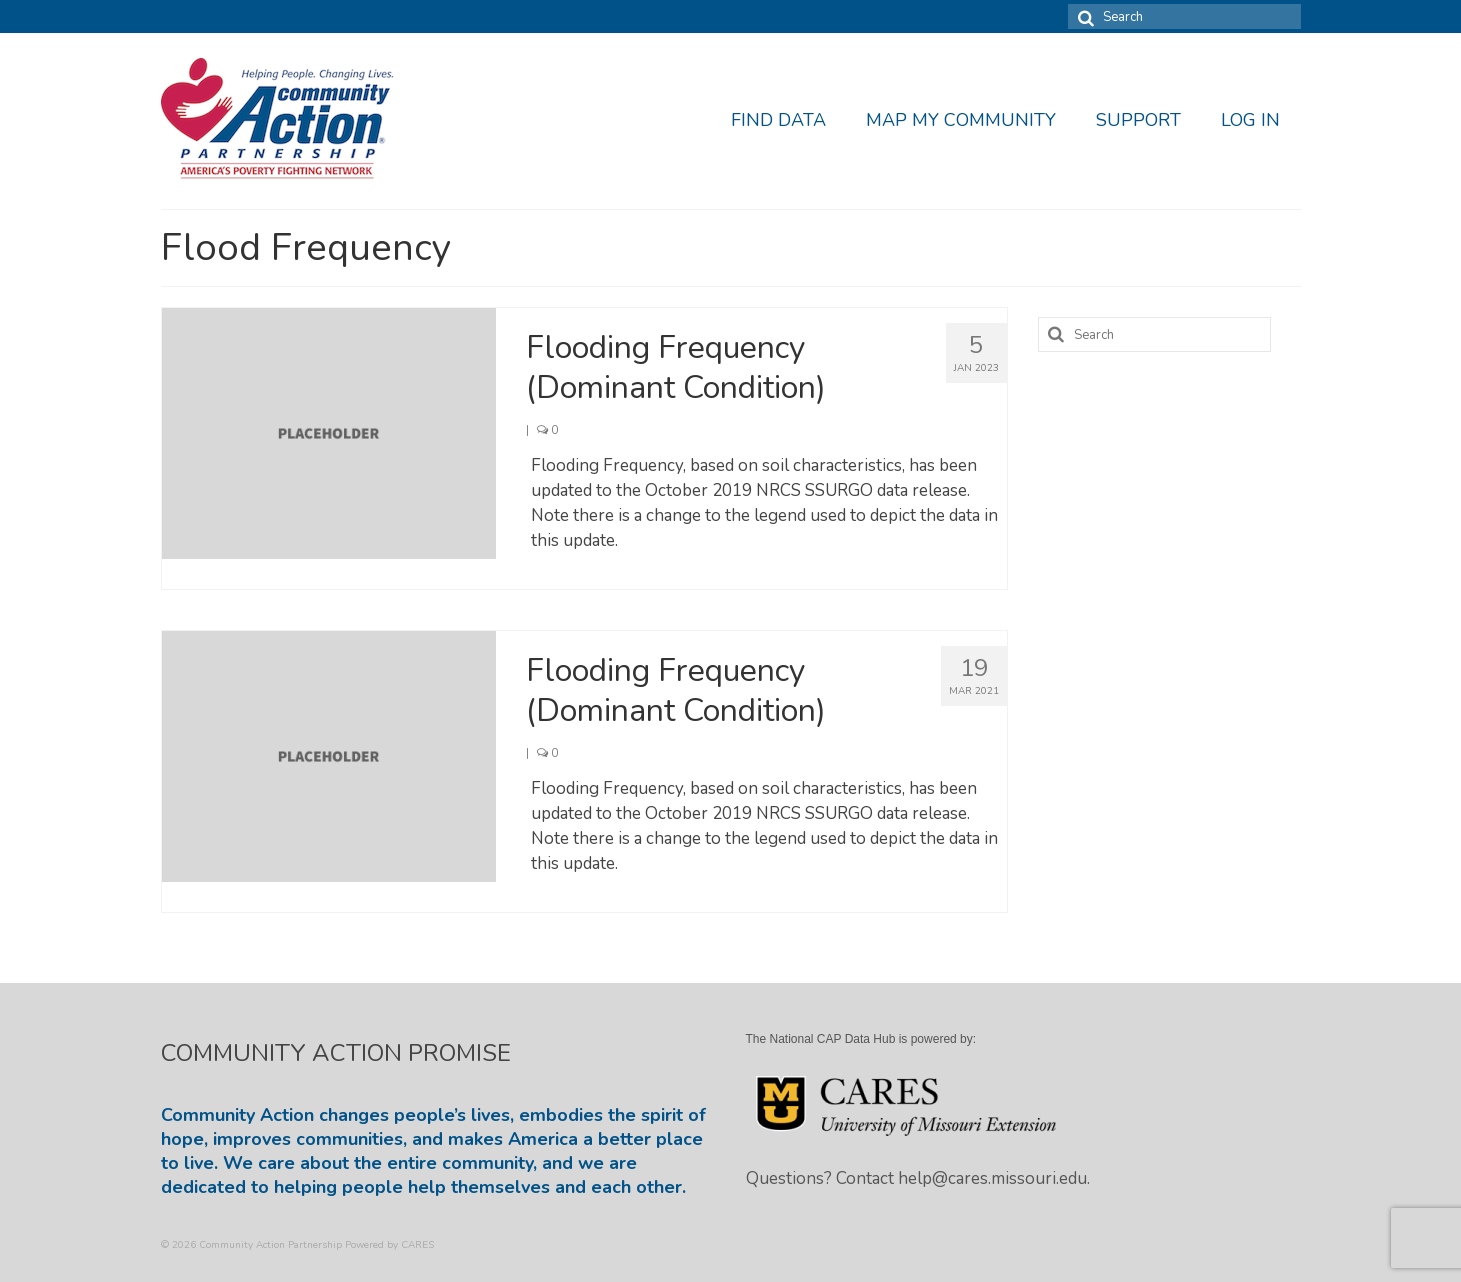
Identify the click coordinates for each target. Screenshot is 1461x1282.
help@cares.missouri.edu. (994, 1178)
